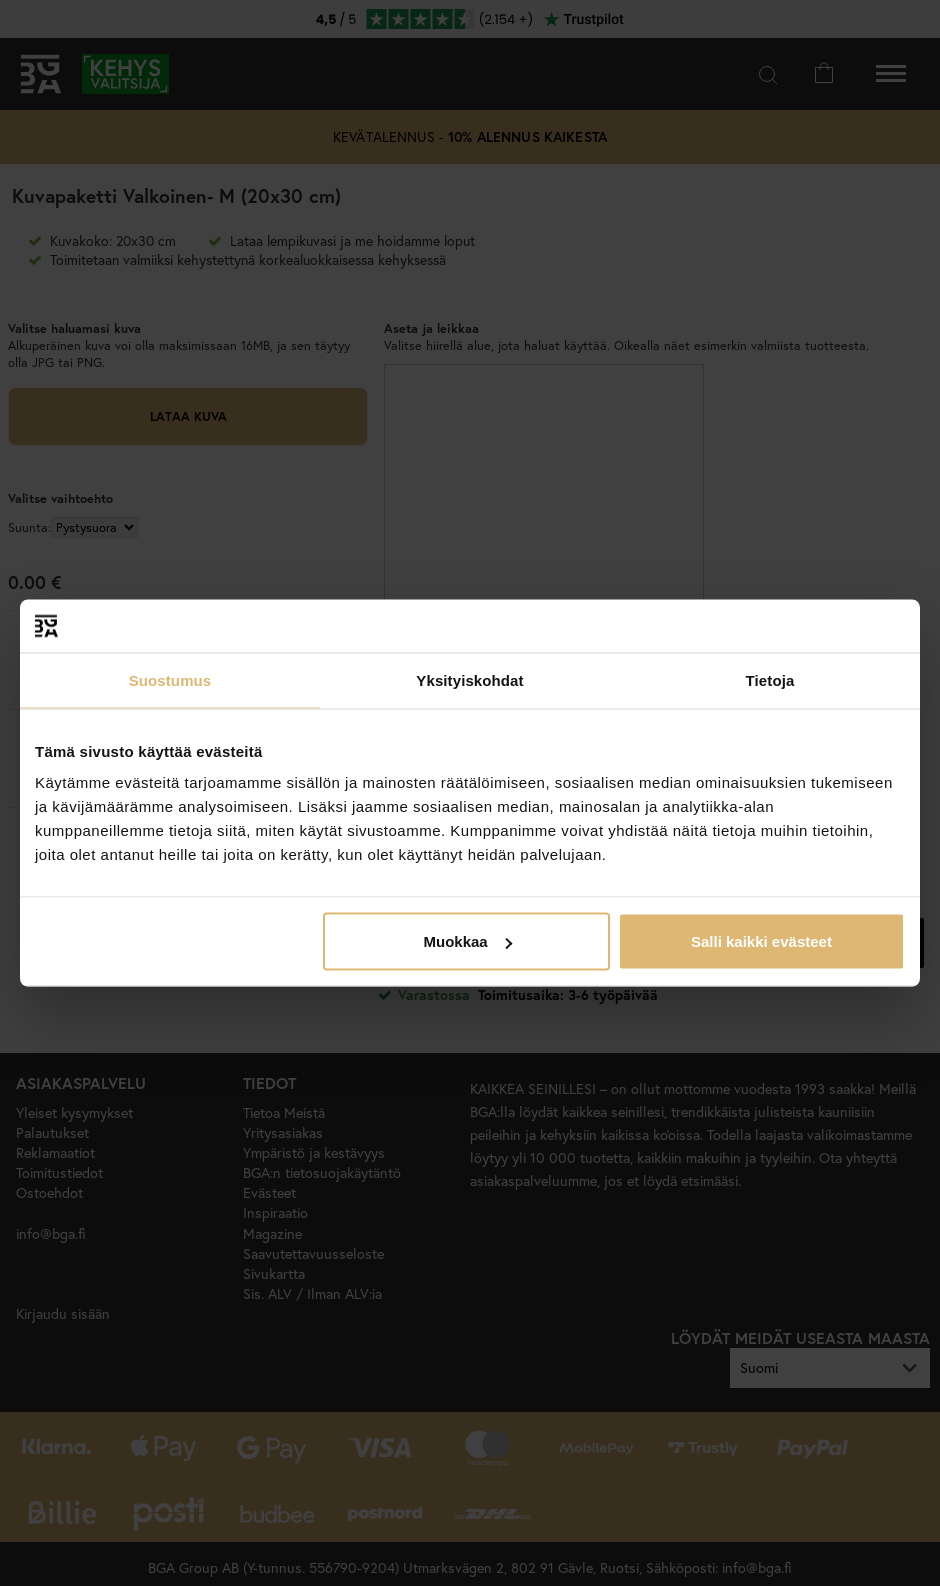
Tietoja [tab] (770, 679)
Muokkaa (468, 941)
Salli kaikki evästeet (761, 941)
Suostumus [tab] (170, 679)
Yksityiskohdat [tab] (469, 679)
